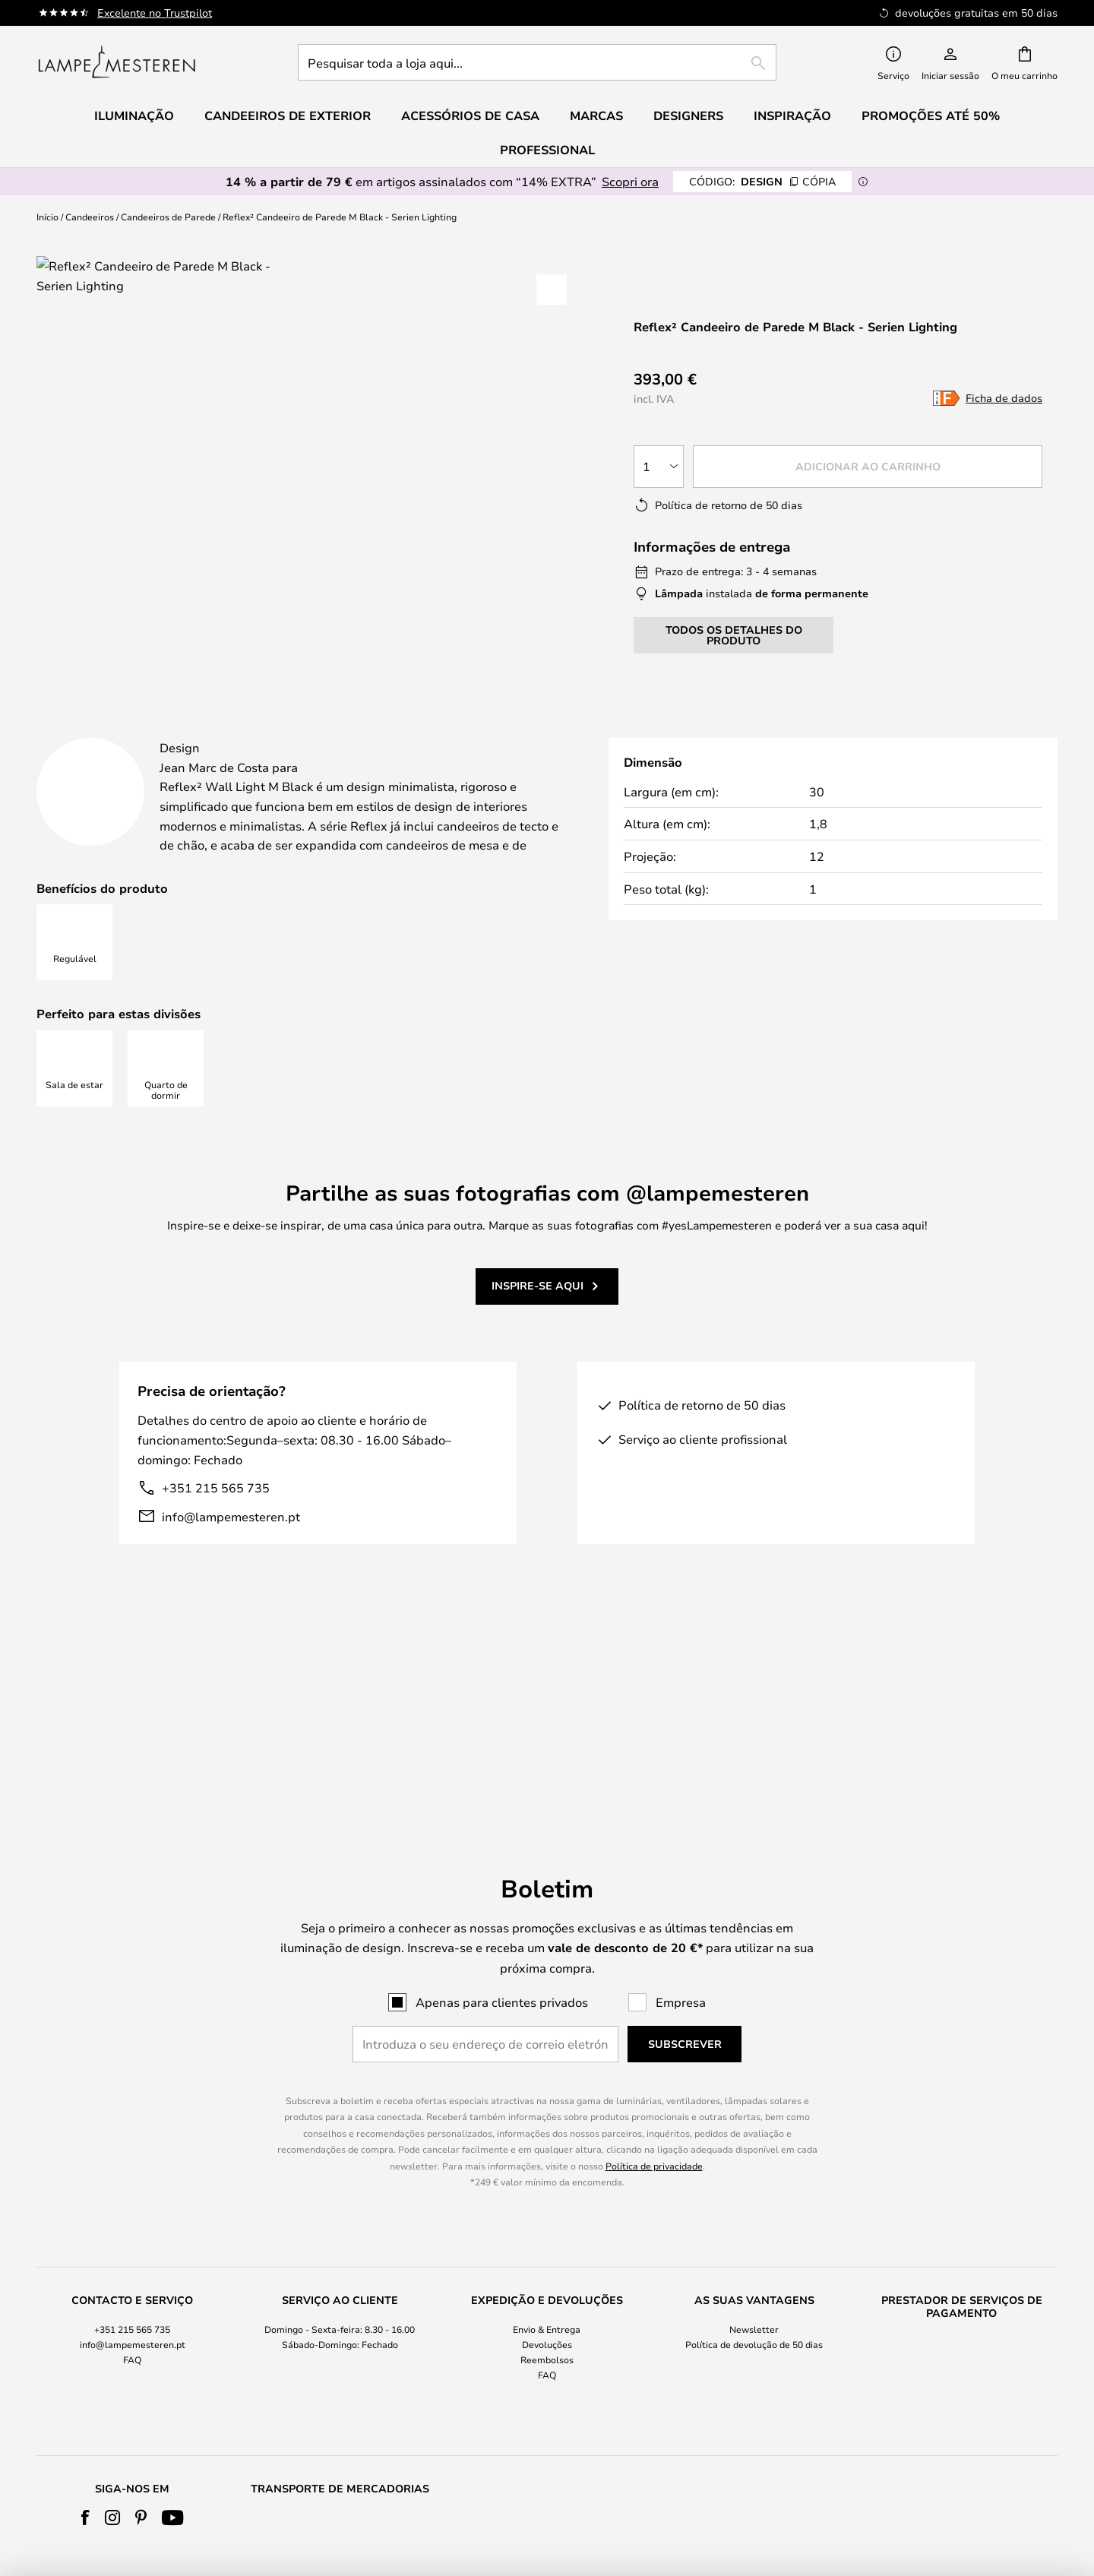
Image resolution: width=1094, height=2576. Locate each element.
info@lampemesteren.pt (231, 1554)
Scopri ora (630, 181)
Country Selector (546, 2442)
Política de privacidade (654, 2018)
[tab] (176, 732)
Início (47, 216)
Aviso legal (547, 2427)
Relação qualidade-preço (962, 2411)
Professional (547, 149)
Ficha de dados (1004, 398)
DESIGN (762, 181)
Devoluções (547, 2197)
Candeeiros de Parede (168, 216)
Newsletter (754, 2182)
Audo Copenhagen (961, 2381)
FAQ (132, 2213)
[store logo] (116, 62)
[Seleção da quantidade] (659, 466)
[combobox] (537, 62)
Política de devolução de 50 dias (754, 2197)
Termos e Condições (547, 2396)
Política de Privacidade (547, 2411)
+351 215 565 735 (216, 1525)
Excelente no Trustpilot (154, 12)
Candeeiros (89, 216)
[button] (551, 289)
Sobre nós (546, 2381)
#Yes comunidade (754, 2381)
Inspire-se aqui (537, 1324)
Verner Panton (962, 2396)
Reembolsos (547, 2213)
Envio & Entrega (546, 2182)
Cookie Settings (754, 2396)
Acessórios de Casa (962, 2427)
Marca (602, 731)
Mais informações (430, 731)
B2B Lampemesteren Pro (754, 2411)
